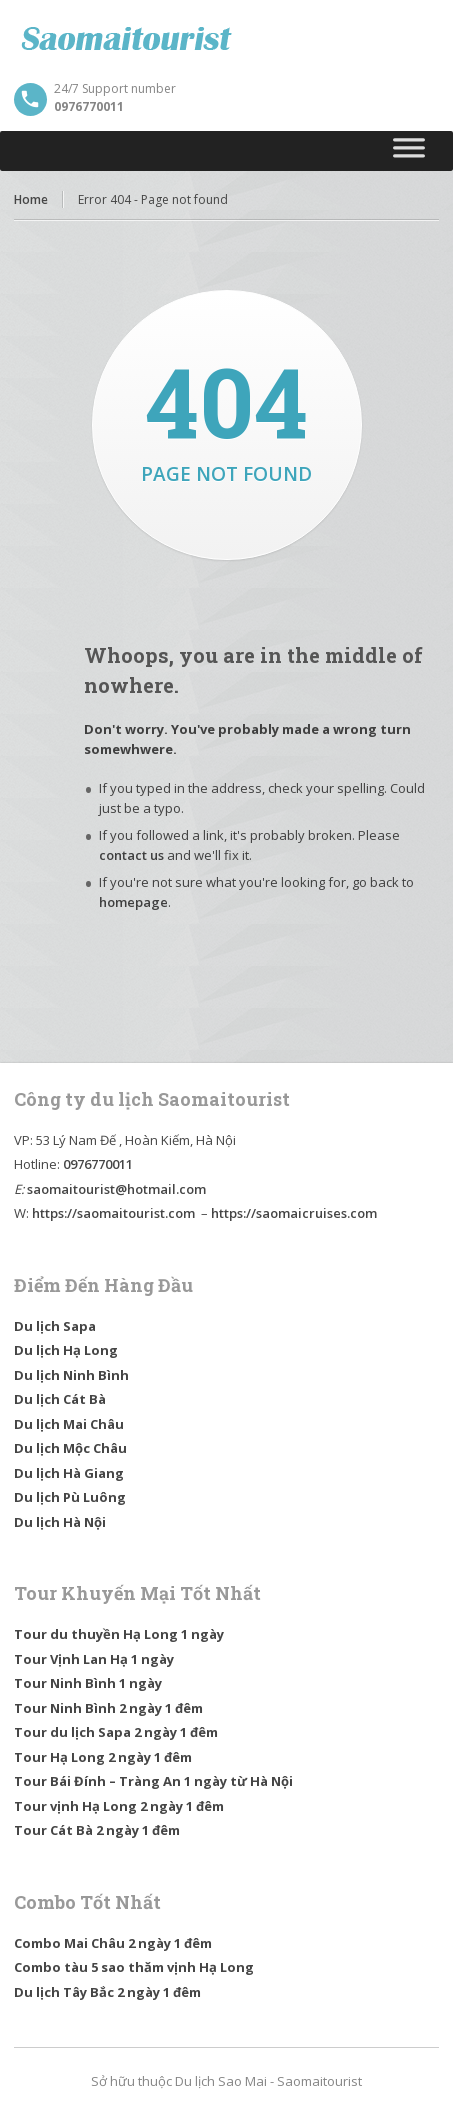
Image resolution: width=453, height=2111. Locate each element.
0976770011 (98, 1164)
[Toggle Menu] (409, 151)
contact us (131, 855)
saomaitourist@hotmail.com (116, 1189)
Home (31, 199)
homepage (133, 902)
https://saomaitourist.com (113, 1213)
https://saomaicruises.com (294, 1213)
